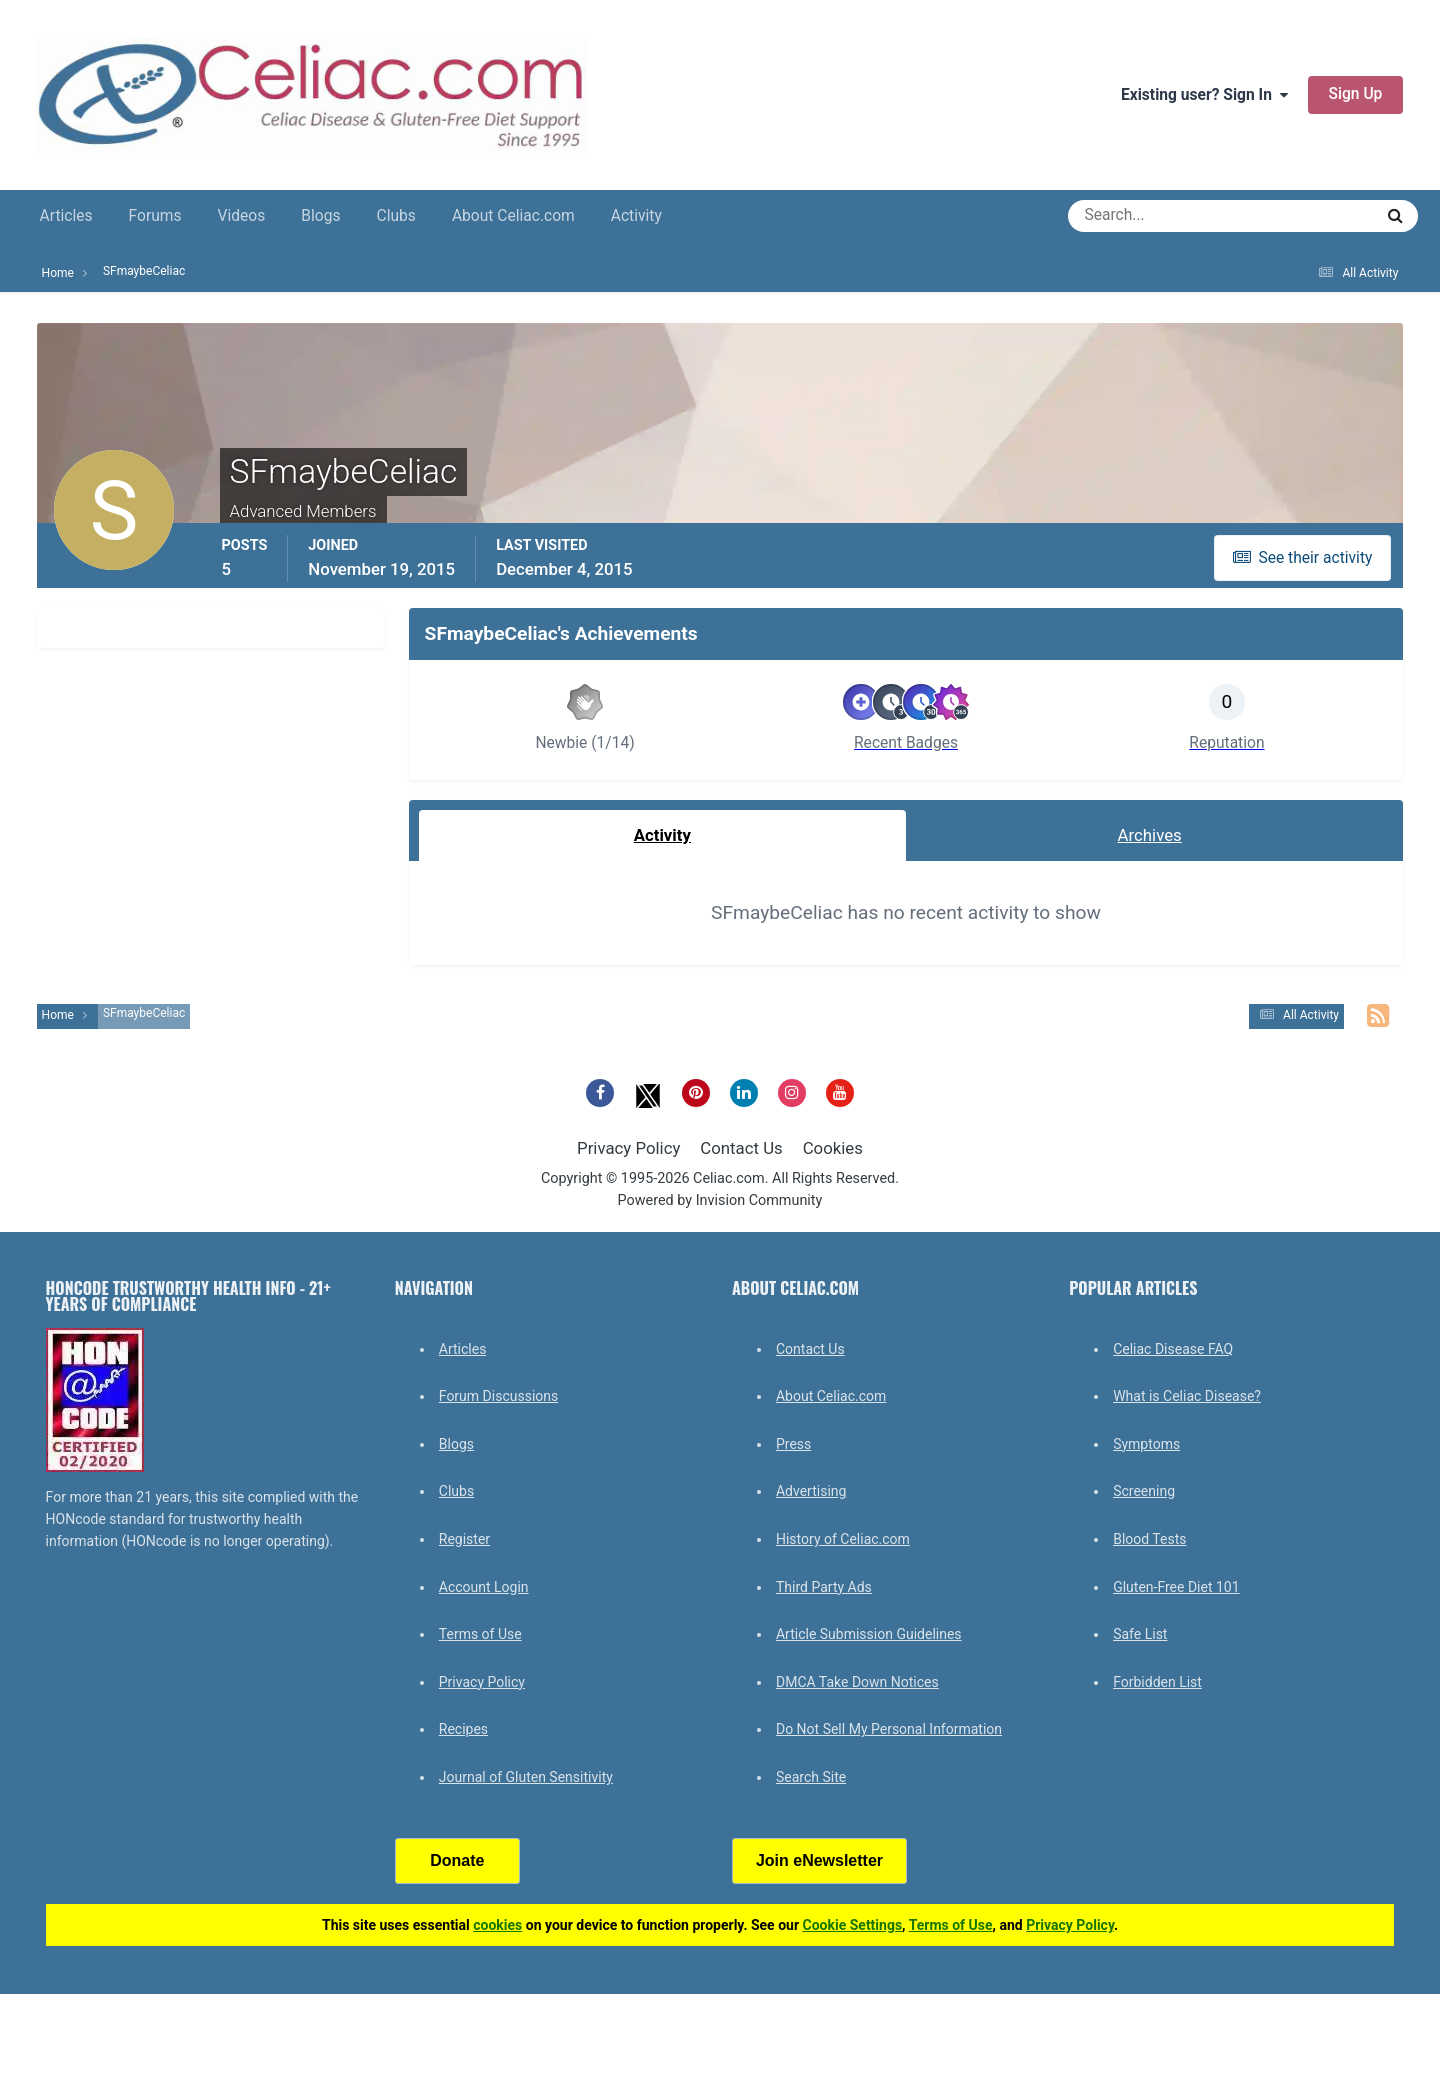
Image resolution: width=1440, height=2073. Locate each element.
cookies (497, 1925)
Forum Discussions (498, 1396)
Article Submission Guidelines (869, 1634)
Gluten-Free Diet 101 (1176, 1587)
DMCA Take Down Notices (857, 1682)
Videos (242, 216)
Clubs (396, 216)
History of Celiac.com (843, 1539)
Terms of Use (480, 1634)
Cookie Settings (853, 1925)
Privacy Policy (628, 1148)
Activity (636, 216)
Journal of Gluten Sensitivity (526, 1777)
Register (464, 1539)
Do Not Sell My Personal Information (889, 1729)
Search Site (811, 1777)
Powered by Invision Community (720, 1200)
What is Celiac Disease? (1187, 1396)
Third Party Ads (824, 1587)
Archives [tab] (1150, 835)
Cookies (833, 1148)
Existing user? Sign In (1204, 95)
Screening (1144, 1491)
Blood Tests (1149, 1539)
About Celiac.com (513, 216)
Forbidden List (1157, 1682)
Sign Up (1356, 94)
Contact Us (741, 1148)
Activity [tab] (662, 835)
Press (793, 1444)
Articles (66, 216)
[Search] (1148, 216)
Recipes (463, 1729)
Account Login (484, 1587)
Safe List (1140, 1634)
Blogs (320, 216)
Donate (457, 1860)
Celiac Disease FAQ (1173, 1349)
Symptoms (1146, 1444)
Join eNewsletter (819, 1860)
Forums (155, 216)
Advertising (811, 1491)
